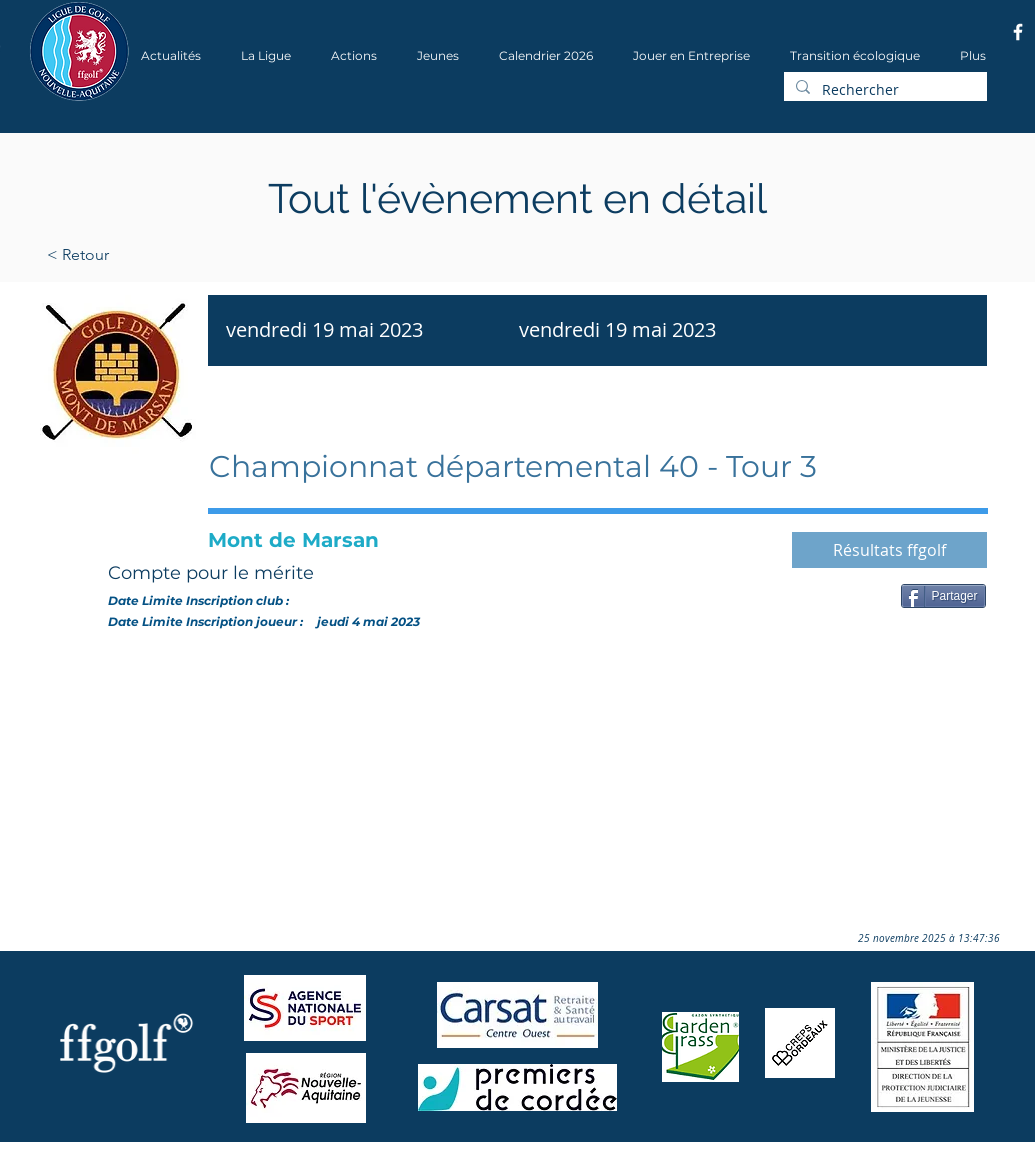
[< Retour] (141, 255)
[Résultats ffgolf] (889, 550)
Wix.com (299, 1161)
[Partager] (943, 596)
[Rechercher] (883, 90)
